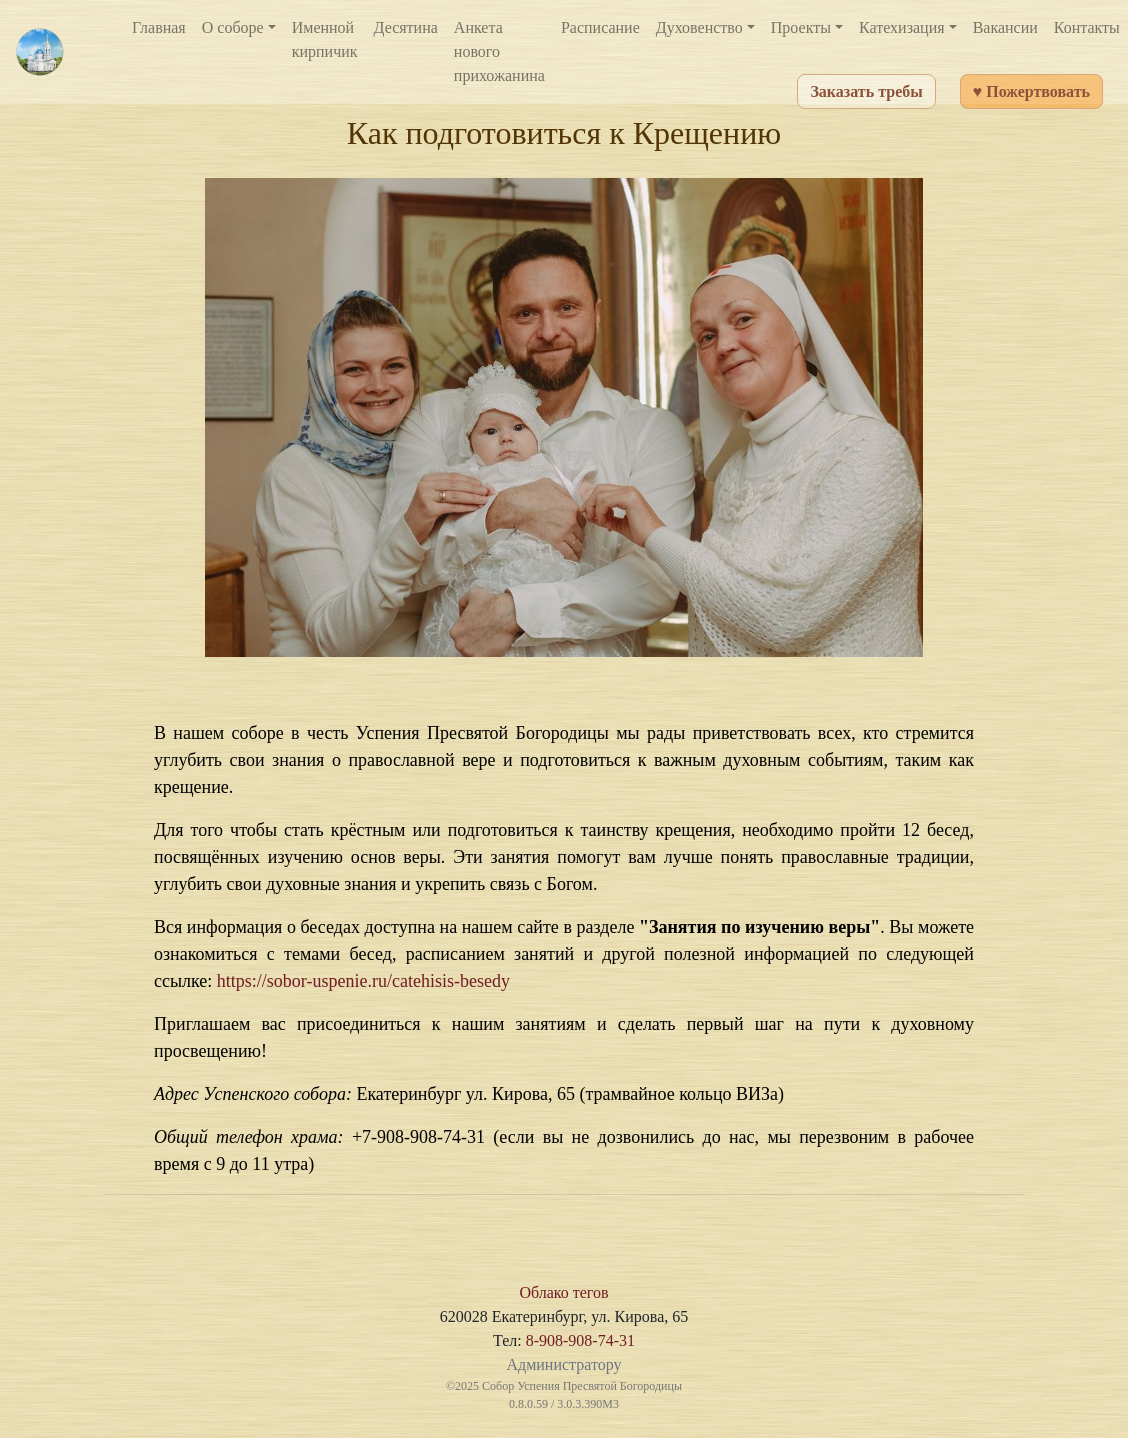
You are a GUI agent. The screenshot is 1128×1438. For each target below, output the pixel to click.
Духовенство (699, 27)
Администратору (563, 1364)
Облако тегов (563, 1292)
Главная (159, 27)
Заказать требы (866, 91)
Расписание (600, 27)
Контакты (1087, 27)
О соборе (233, 27)
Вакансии (1005, 27)
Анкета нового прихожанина (499, 51)
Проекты (801, 27)
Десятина (406, 27)
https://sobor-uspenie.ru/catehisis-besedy (363, 981)
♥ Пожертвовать (1031, 91)
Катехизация (902, 27)
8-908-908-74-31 (580, 1340)
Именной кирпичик (325, 39)
